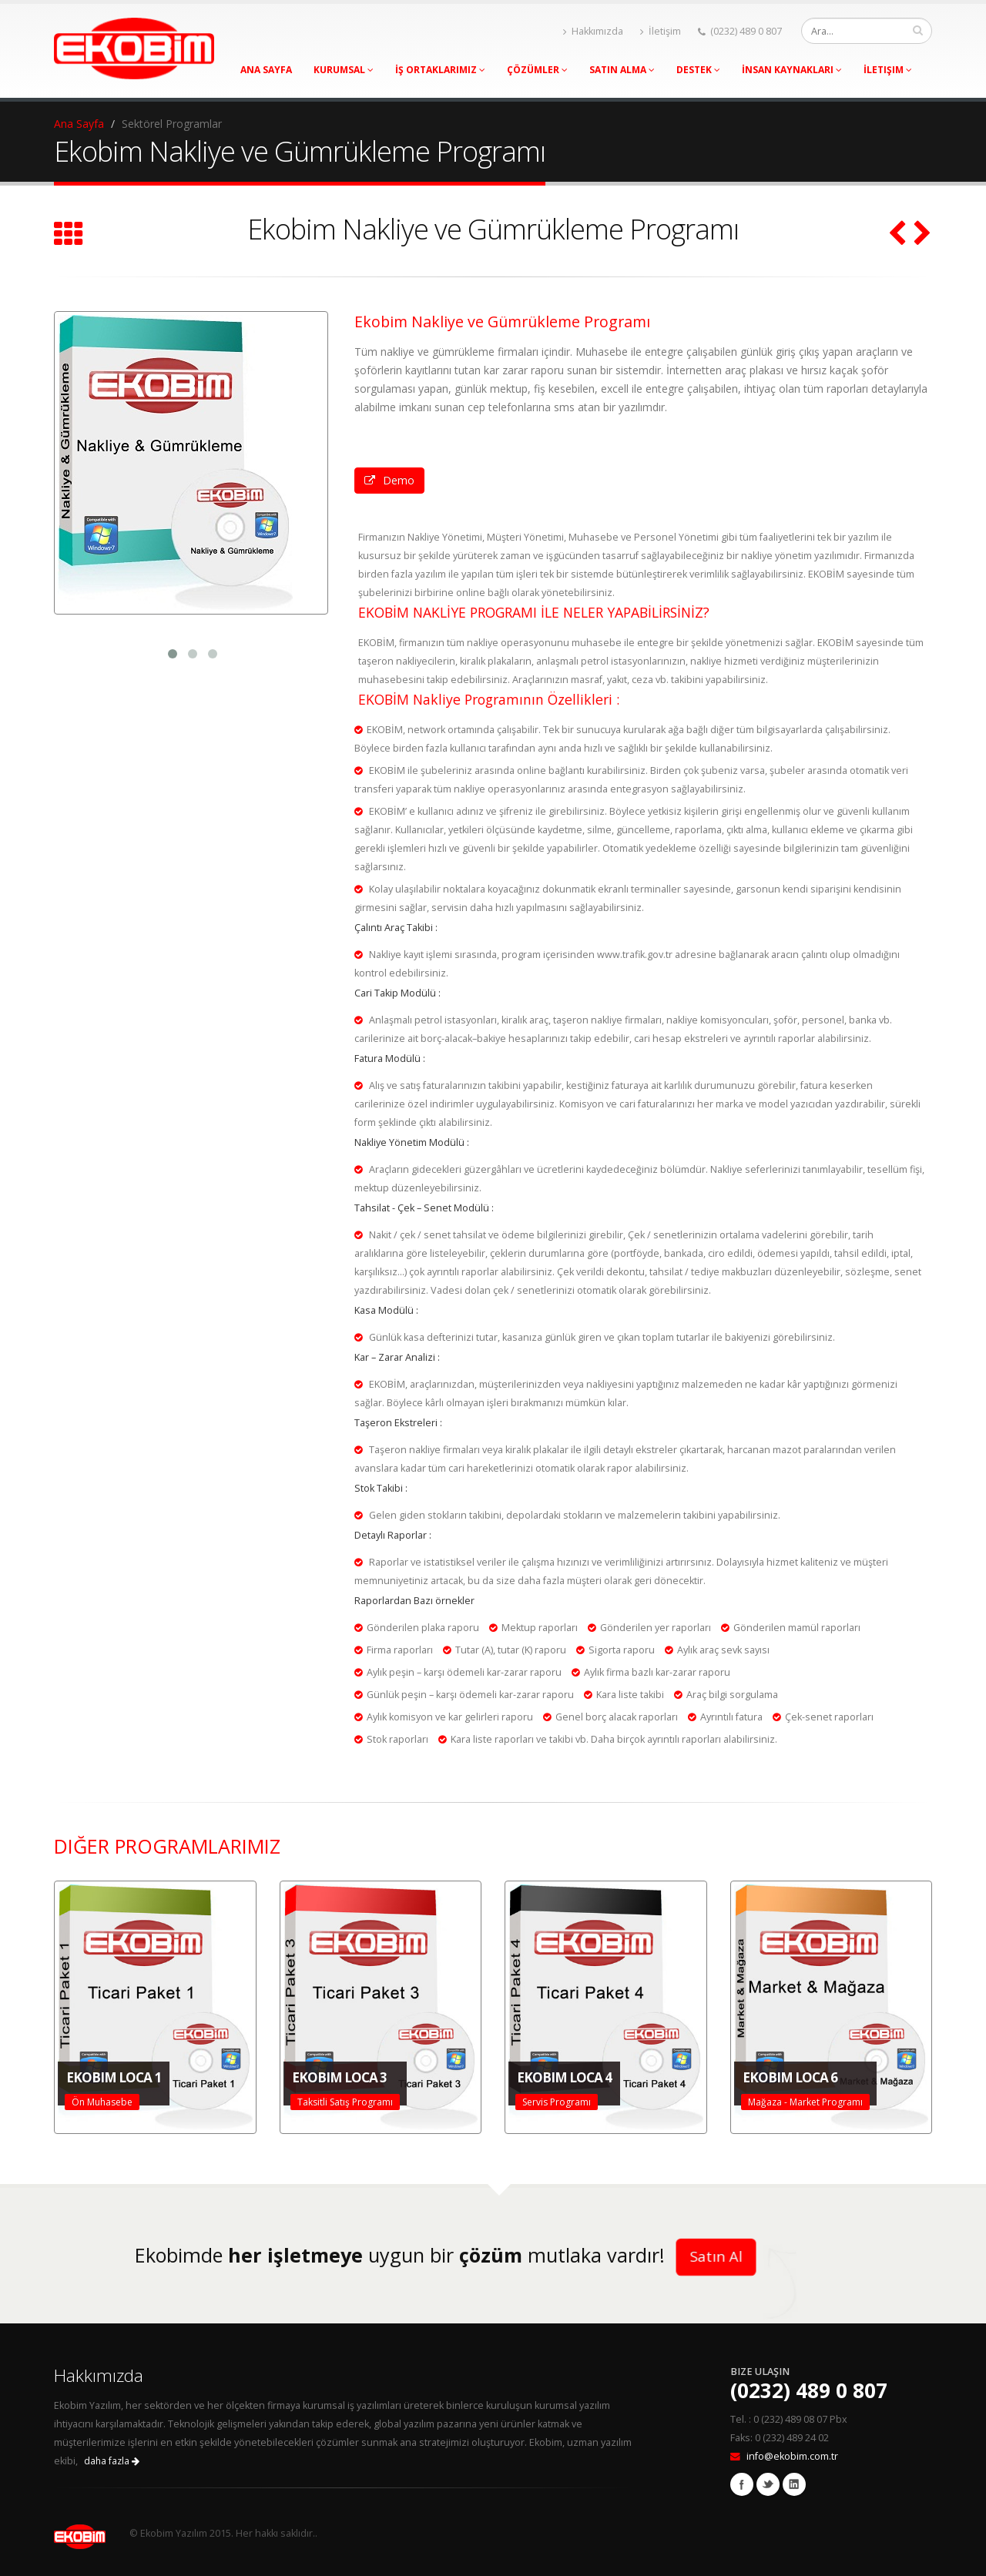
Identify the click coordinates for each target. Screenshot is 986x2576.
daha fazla (111, 2460)
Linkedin (794, 2484)
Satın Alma (622, 69)
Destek (698, 69)
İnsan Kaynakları (792, 69)
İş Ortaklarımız (440, 69)
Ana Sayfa (266, 69)
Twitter (768, 2484)
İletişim (660, 31)
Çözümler (537, 69)
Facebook (741, 2484)
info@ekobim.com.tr (792, 2456)
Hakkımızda (593, 31)
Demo (389, 480)
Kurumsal (344, 69)
